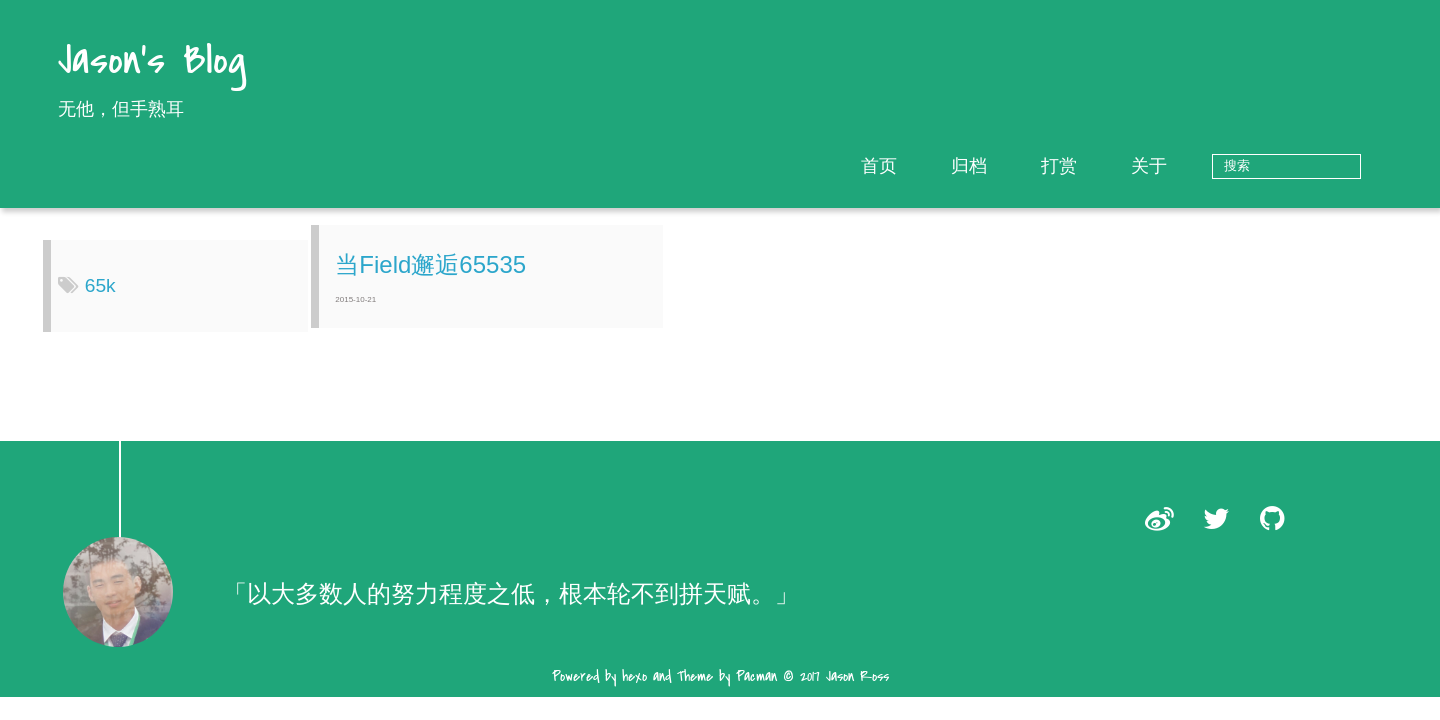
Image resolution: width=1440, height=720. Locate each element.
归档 (1031, 166)
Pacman (756, 691)
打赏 (1121, 166)
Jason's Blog (152, 62)
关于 (1211, 166)
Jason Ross (857, 691)
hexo (634, 691)
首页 (941, 166)
